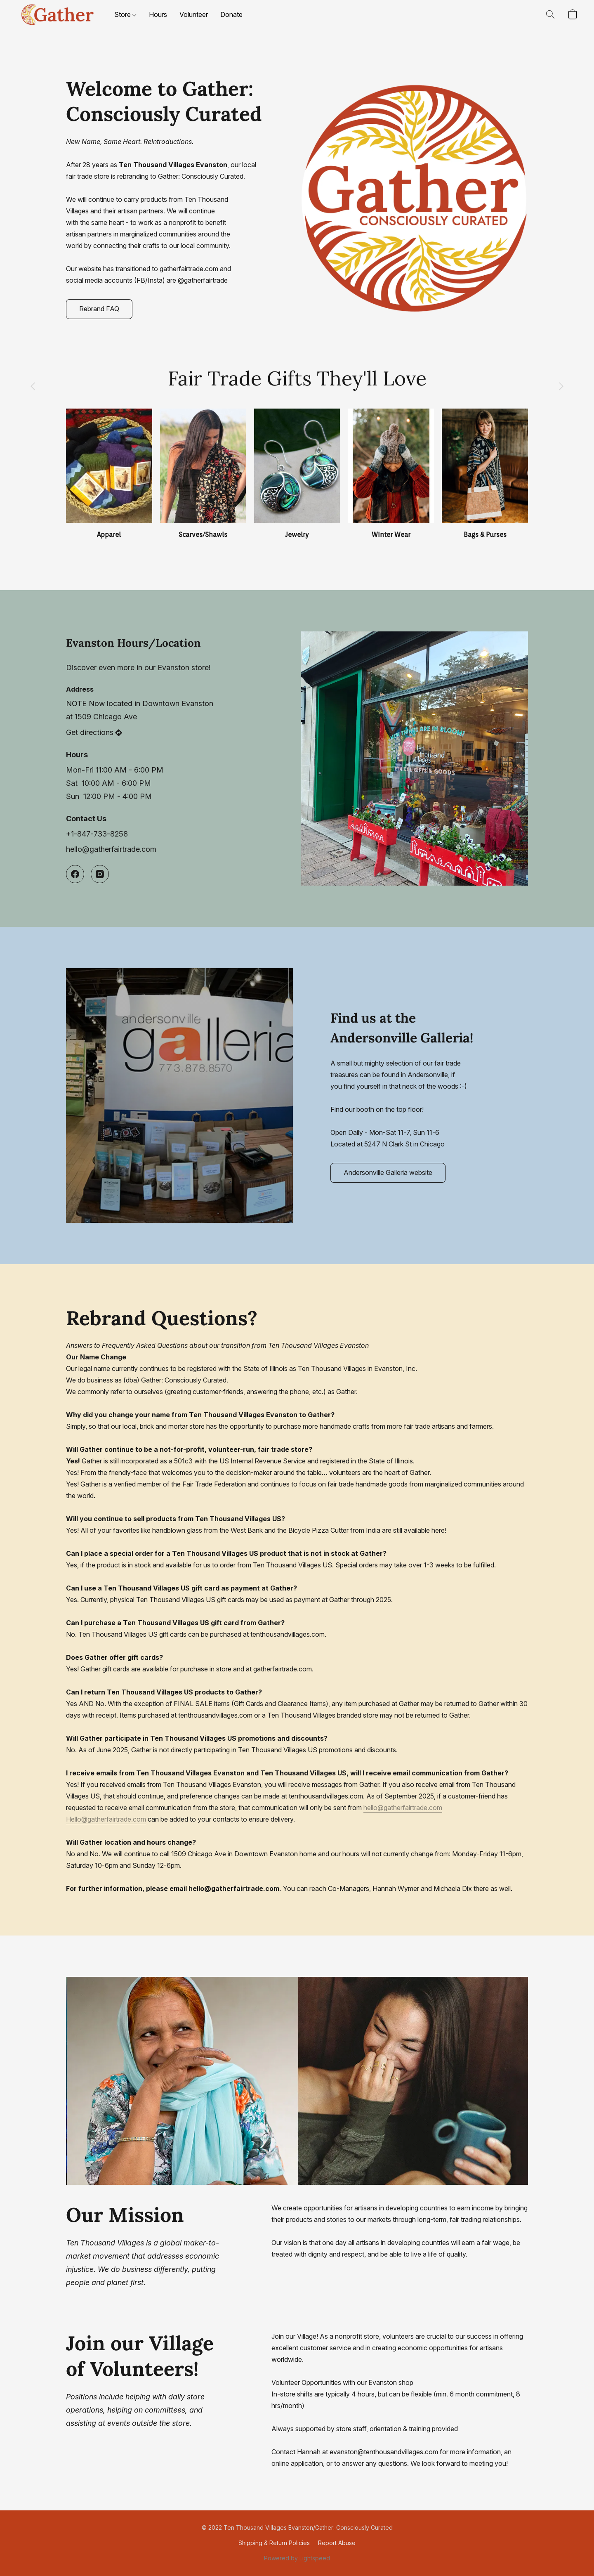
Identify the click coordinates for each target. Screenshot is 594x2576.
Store (125, 14)
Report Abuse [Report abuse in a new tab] (337, 2542)
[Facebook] (75, 874)
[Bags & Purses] (485, 474)
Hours (158, 14)
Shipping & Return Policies (274, 2542)
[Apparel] (109, 474)
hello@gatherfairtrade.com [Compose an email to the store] (111, 849)
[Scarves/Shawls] (203, 474)
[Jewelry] (297, 474)
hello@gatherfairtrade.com (402, 1807)
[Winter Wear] (391, 474)
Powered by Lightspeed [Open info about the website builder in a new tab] (297, 2558)
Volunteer (193, 14)
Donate (231, 14)
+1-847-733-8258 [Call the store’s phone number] (97, 834)
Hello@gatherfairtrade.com (106, 1819)
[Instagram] (100, 874)
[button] (57, 14)
